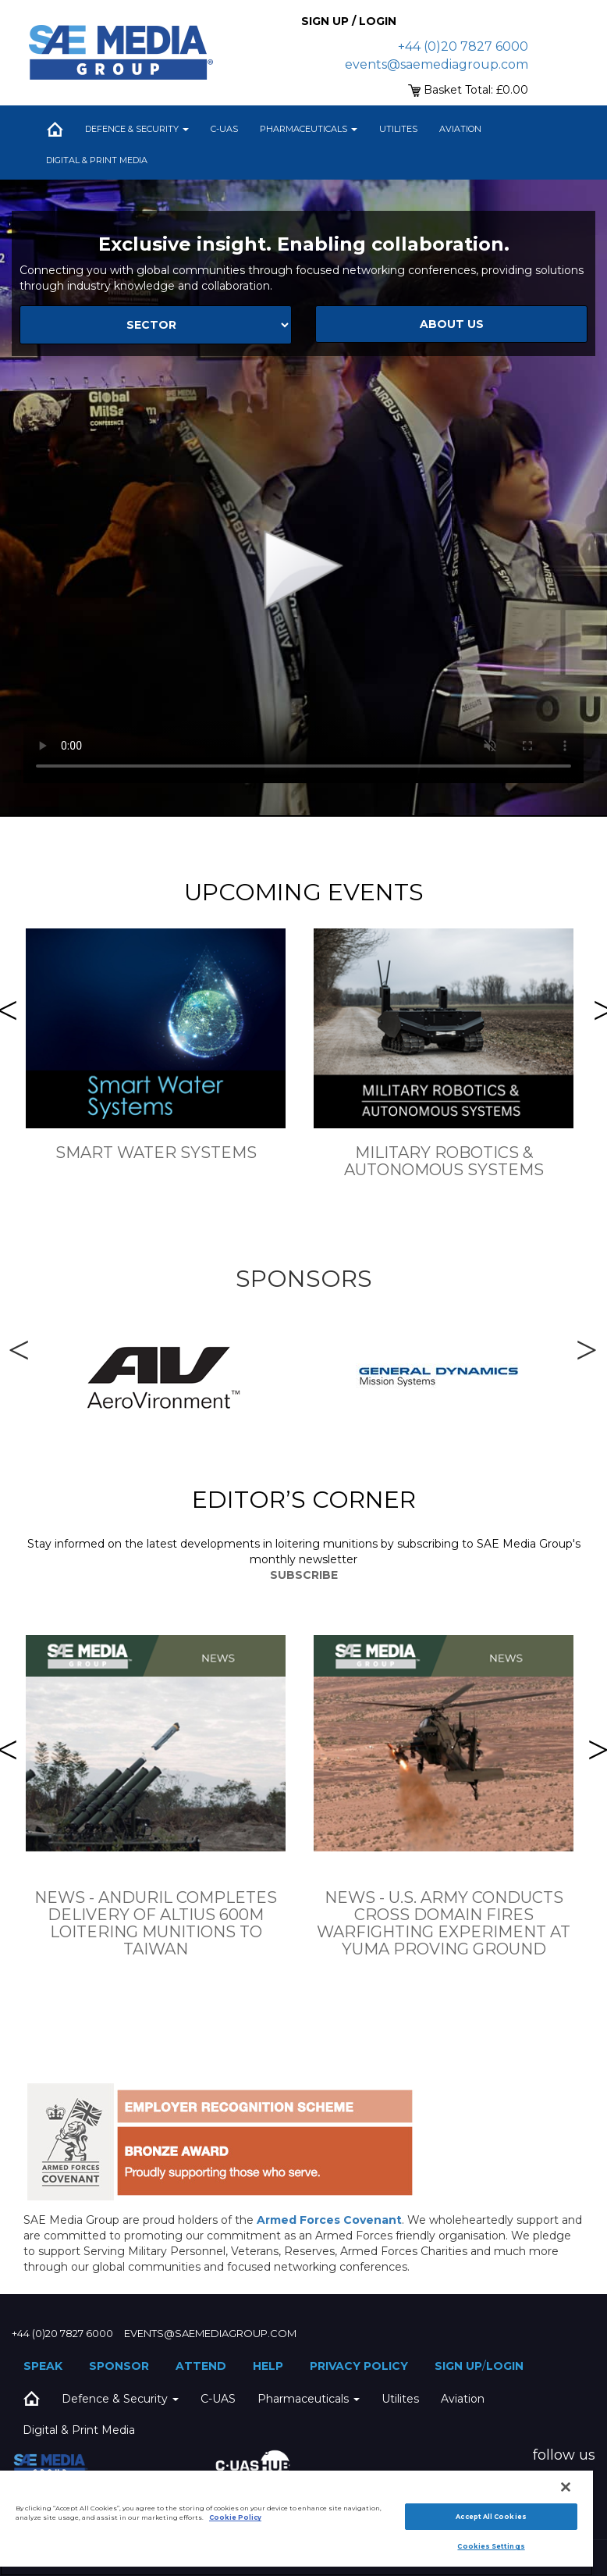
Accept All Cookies (491, 2517)
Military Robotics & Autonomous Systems (444, 1161)
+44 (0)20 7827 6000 (463, 46)
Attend (201, 2366)
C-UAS (224, 128)
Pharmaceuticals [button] (308, 128)
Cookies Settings (490, 2546)
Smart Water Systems (156, 1152)
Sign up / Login (348, 21)
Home (54, 128)
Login (505, 2366)
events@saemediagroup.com (436, 64)
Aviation (460, 128)
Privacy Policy (359, 2366)
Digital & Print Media (96, 160)
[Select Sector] (156, 324)
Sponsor (119, 2366)
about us (452, 324)
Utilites (398, 128)
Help (268, 2366)
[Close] (565, 2487)
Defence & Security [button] (137, 128)
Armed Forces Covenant (329, 2220)
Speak (42, 2366)
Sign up (458, 2366)
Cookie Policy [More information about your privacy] (235, 2517)
